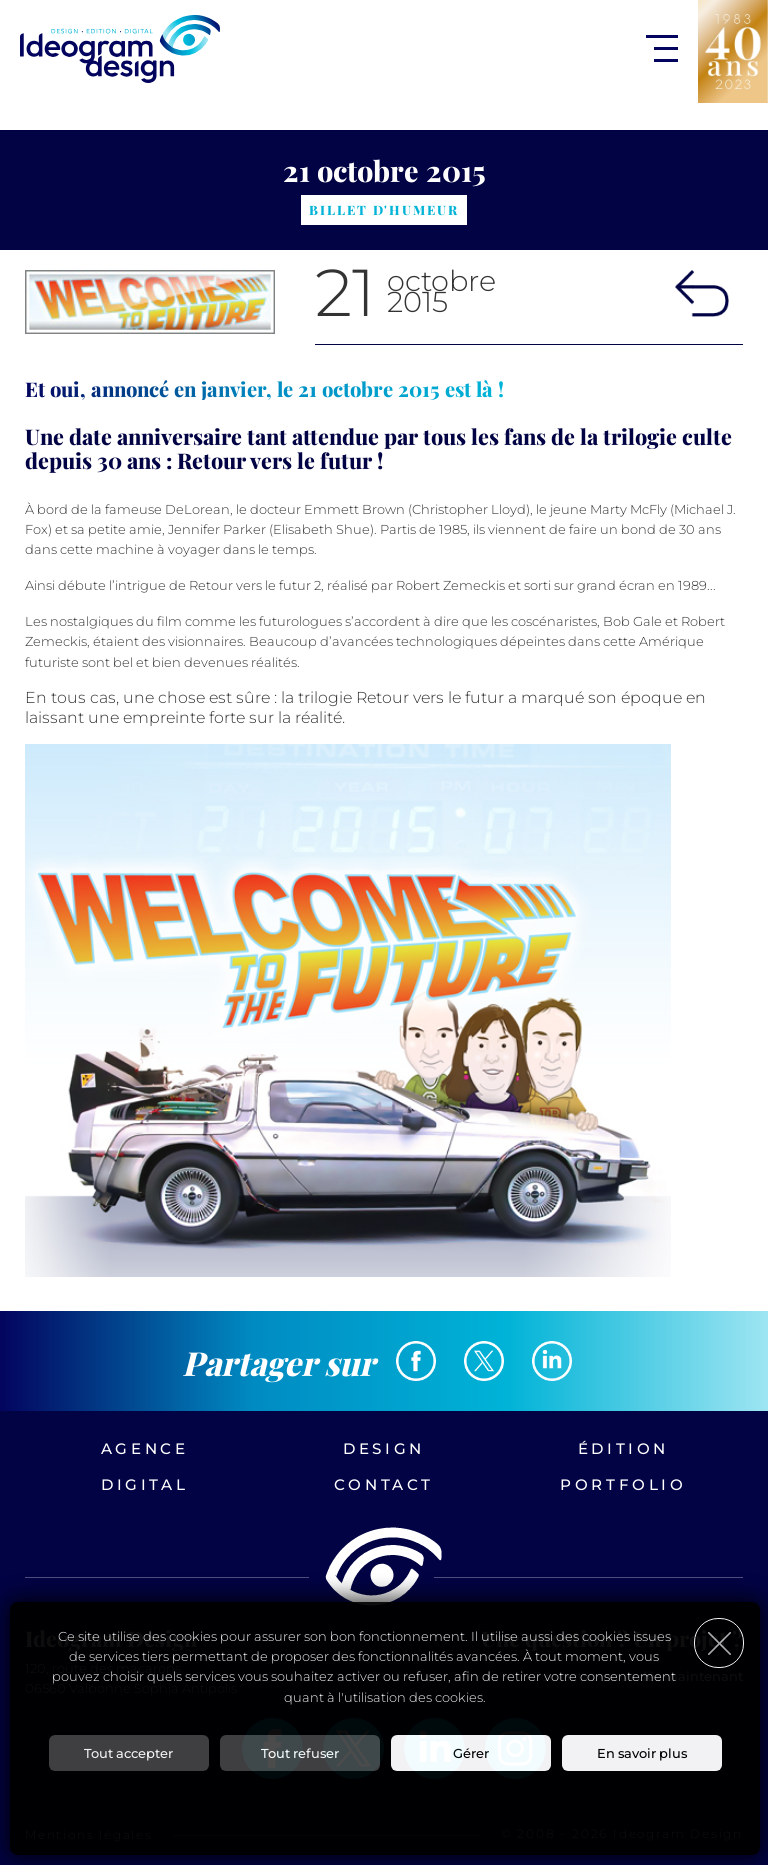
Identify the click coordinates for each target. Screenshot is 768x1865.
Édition (623, 1448)
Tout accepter (128, 1753)
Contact (384, 1484)
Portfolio (623, 1484)
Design (384, 1448)
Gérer (471, 1753)
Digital (144, 1484)
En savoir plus (642, 1753)
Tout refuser (300, 1753)
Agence (145, 1448)
